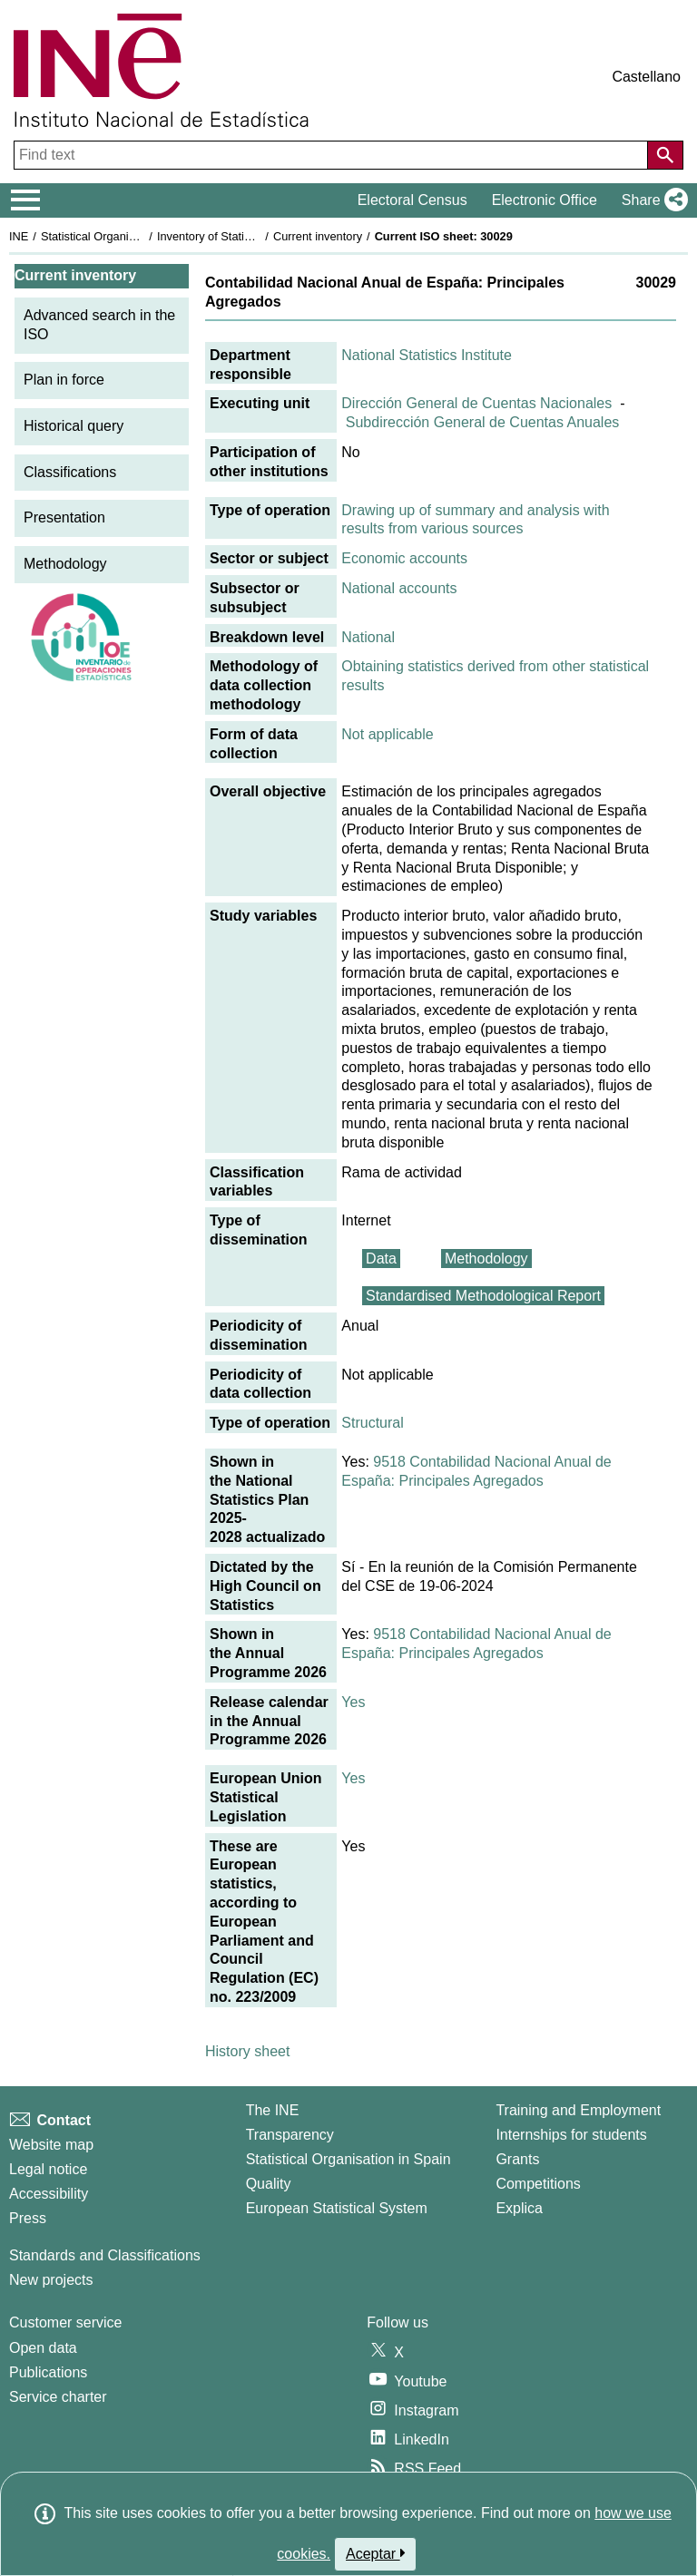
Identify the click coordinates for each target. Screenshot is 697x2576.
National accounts (398, 588)
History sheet (247, 2051)
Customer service (65, 2322)
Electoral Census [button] (412, 200)
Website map (51, 2144)
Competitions (538, 2183)
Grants (517, 2159)
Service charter (58, 2397)
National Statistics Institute (426, 355)
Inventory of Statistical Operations (243, 236)
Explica (519, 2208)
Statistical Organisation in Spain (123, 236)
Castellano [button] (646, 76)
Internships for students (571, 2134)
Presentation (64, 517)
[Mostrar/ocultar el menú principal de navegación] (26, 200)
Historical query (73, 426)
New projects (51, 2280)
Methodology (65, 563)
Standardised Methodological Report (483, 1295)
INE (18, 236)
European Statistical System (336, 2208)
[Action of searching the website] (665, 155)
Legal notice (48, 2169)
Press (27, 2218)
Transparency (290, 2134)
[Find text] (333, 155)
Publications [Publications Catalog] (48, 2372)
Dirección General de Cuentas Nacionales (476, 403)
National (368, 637)
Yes (353, 1702)
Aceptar (375, 2553)
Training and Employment (578, 2110)
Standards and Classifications (105, 2255)
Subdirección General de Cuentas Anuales (483, 422)
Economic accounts (404, 558)
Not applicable (387, 734)
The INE (272, 2110)
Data (381, 1258)
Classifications (70, 472)
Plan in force (64, 379)
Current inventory (317, 236)
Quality (268, 2183)
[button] (651, 200)
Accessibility (48, 2193)
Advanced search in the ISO (99, 324)
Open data (43, 2348)
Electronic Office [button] (544, 200)
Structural (372, 1422)
